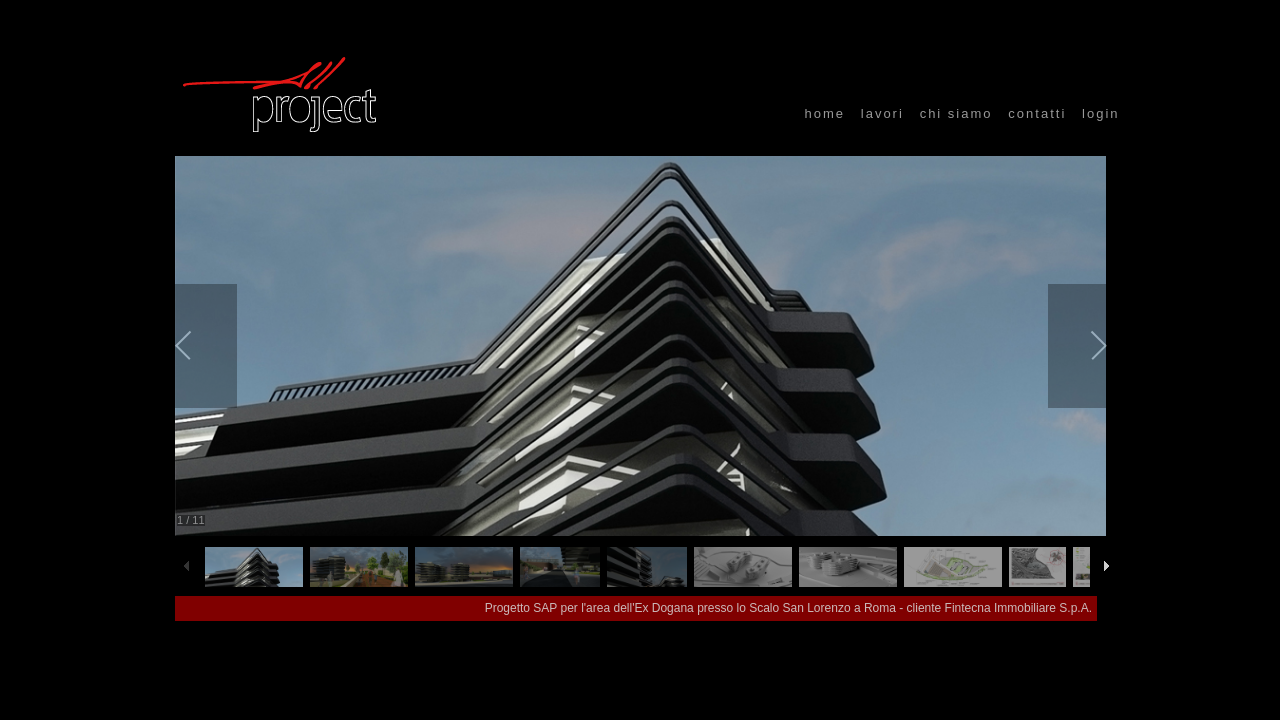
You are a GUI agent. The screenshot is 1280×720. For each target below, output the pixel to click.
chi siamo (956, 113)
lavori (882, 113)
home (824, 113)
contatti (1037, 113)
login (1100, 113)
